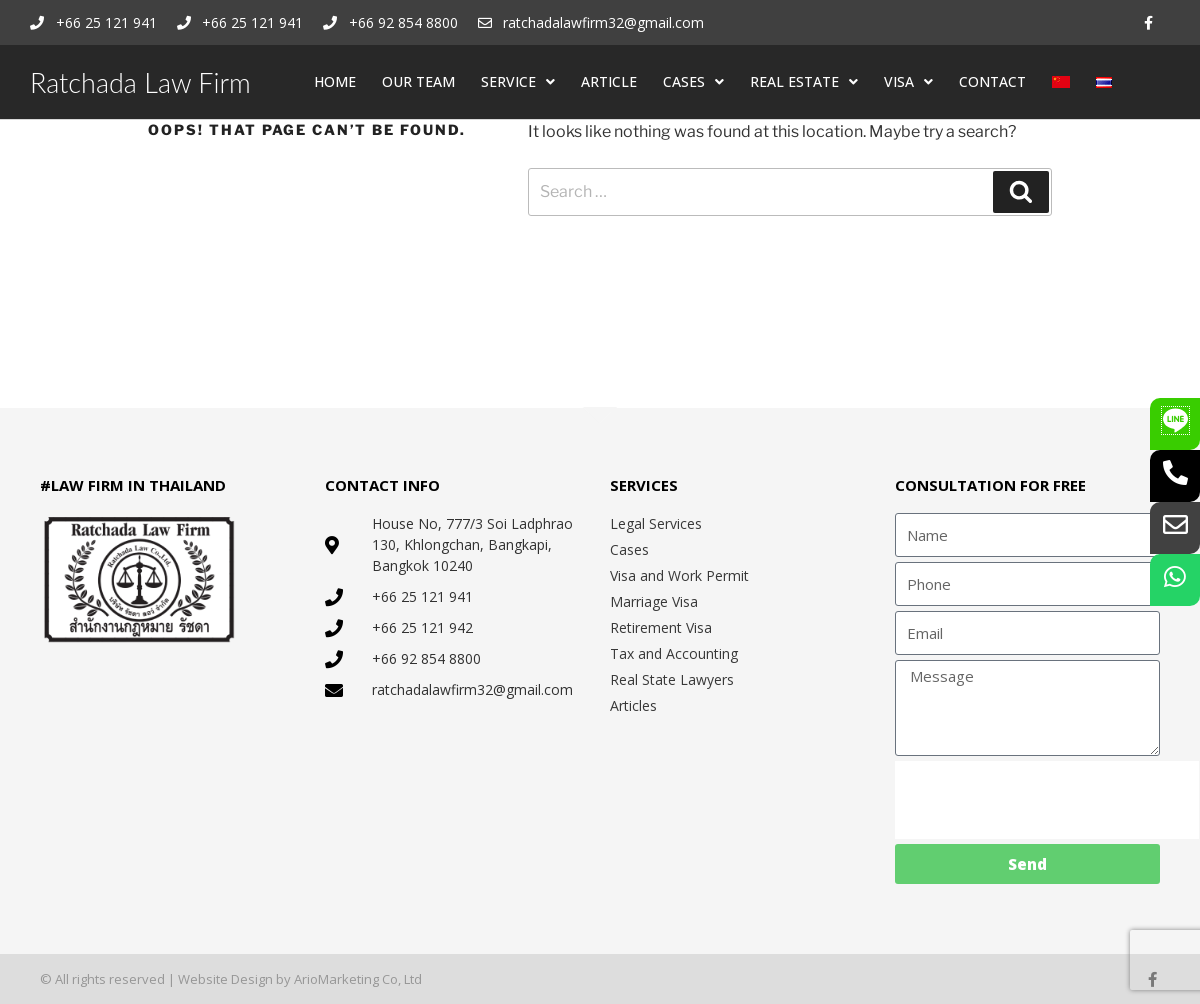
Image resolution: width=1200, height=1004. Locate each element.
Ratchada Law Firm (140, 82)
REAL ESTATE (804, 82)
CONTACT (992, 81)
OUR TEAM (418, 81)
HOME (335, 81)
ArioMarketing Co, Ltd (358, 979)
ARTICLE (609, 81)
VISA (908, 82)
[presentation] (1047, 800)
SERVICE (518, 82)
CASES (693, 82)
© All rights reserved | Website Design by (167, 979)
